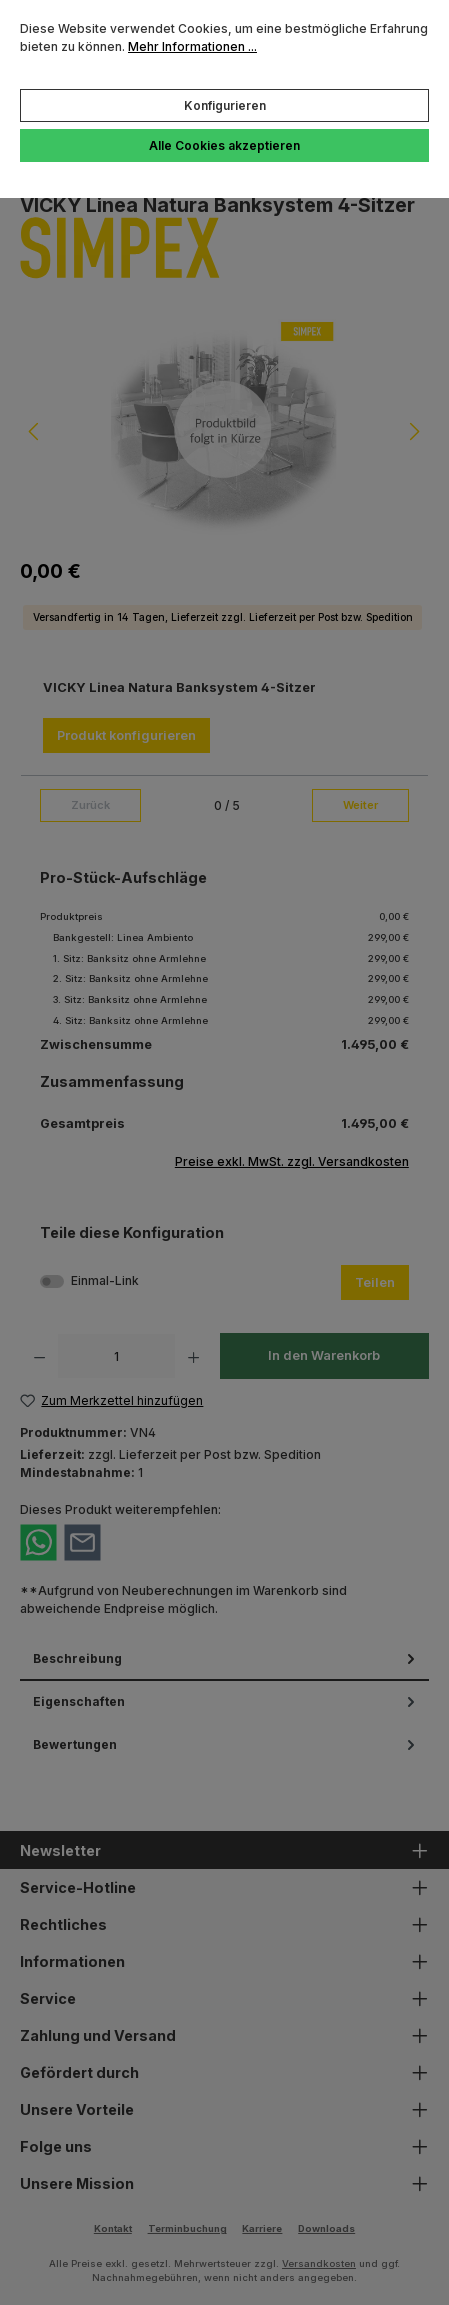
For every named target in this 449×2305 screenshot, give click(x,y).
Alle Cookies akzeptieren (224, 145)
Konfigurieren (225, 105)
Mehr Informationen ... (192, 46)
